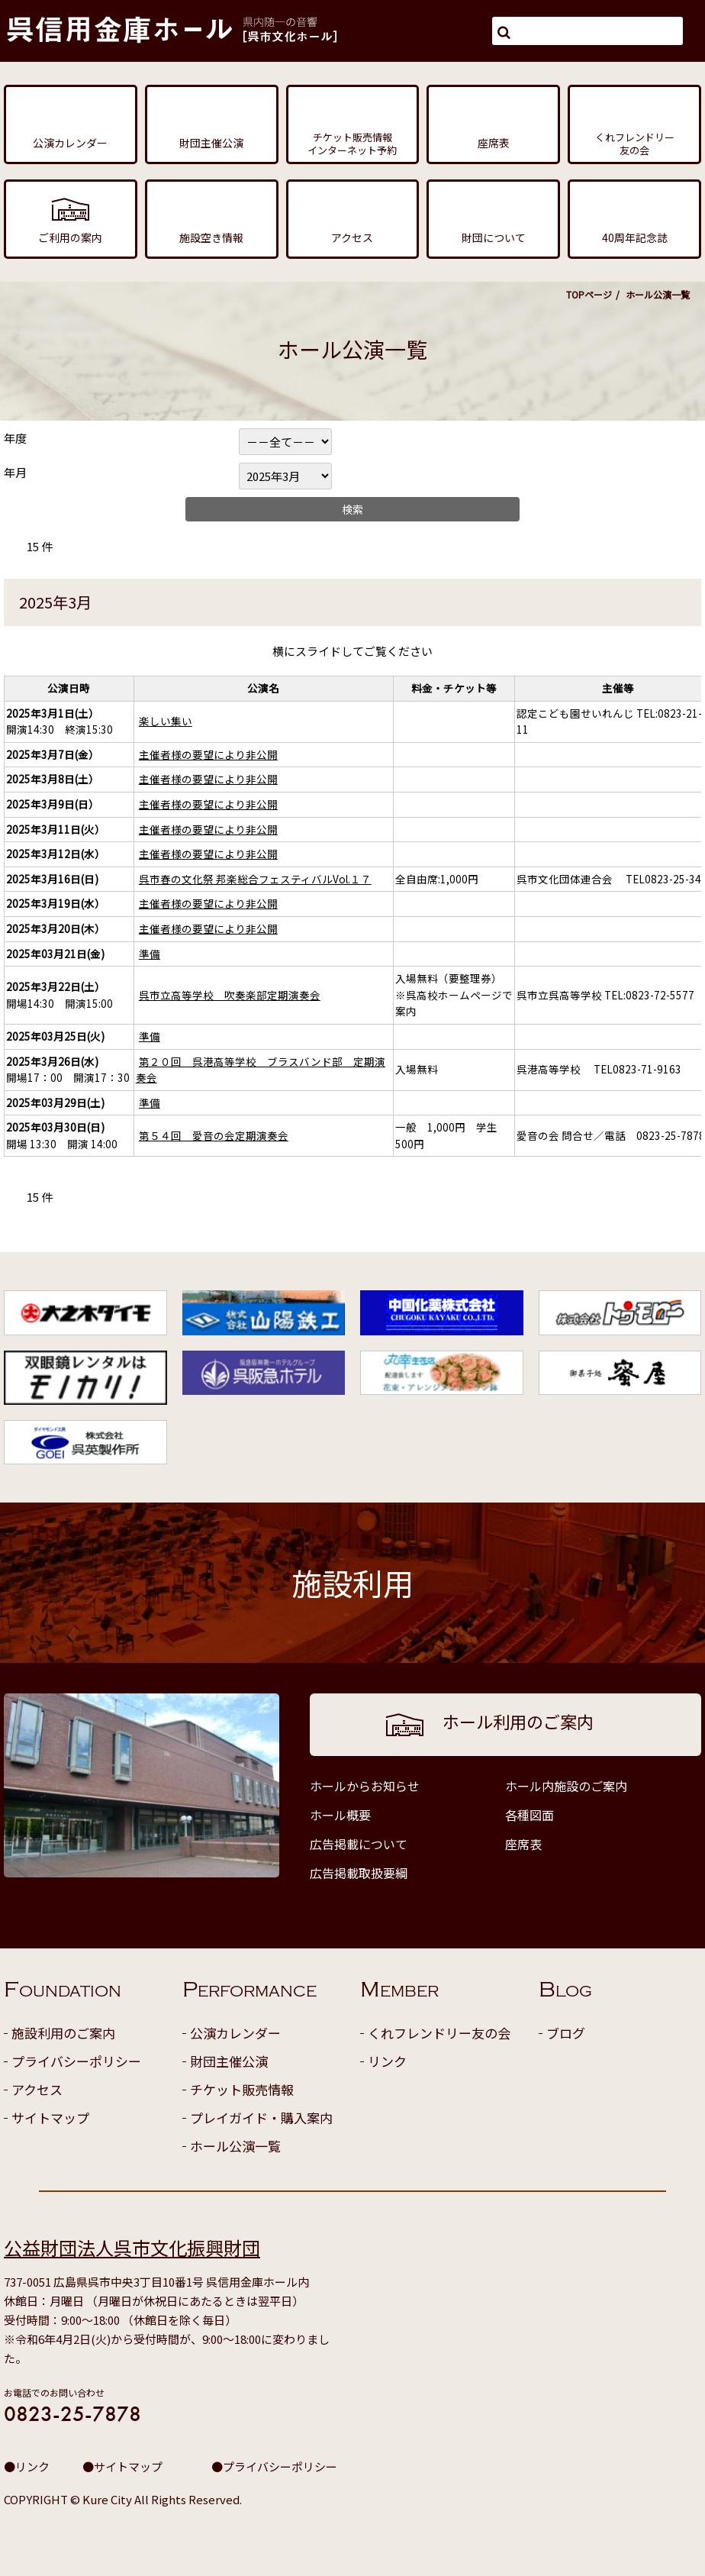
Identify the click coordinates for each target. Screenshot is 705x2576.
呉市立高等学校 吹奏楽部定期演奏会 (229, 994)
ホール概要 (340, 1815)
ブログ (565, 2032)
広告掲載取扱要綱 (358, 1873)
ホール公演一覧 (235, 2145)
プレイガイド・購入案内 (261, 2117)
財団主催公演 (229, 2061)
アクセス (37, 2089)
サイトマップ (50, 2117)
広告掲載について (358, 1844)
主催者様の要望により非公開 (208, 754)
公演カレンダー (235, 2032)
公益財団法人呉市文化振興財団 (132, 2247)
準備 (149, 953)
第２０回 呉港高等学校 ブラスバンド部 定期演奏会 (260, 1070)
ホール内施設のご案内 (566, 1786)
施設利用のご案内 (63, 2032)
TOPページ (589, 294)
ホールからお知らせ (365, 1786)
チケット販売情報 (242, 2089)
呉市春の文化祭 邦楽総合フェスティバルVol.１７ (255, 878)
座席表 (523, 1844)
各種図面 (529, 1815)
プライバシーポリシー (76, 2061)
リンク (387, 2061)
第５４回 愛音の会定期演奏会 (213, 1135)
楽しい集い (165, 720)
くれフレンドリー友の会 (439, 2032)
